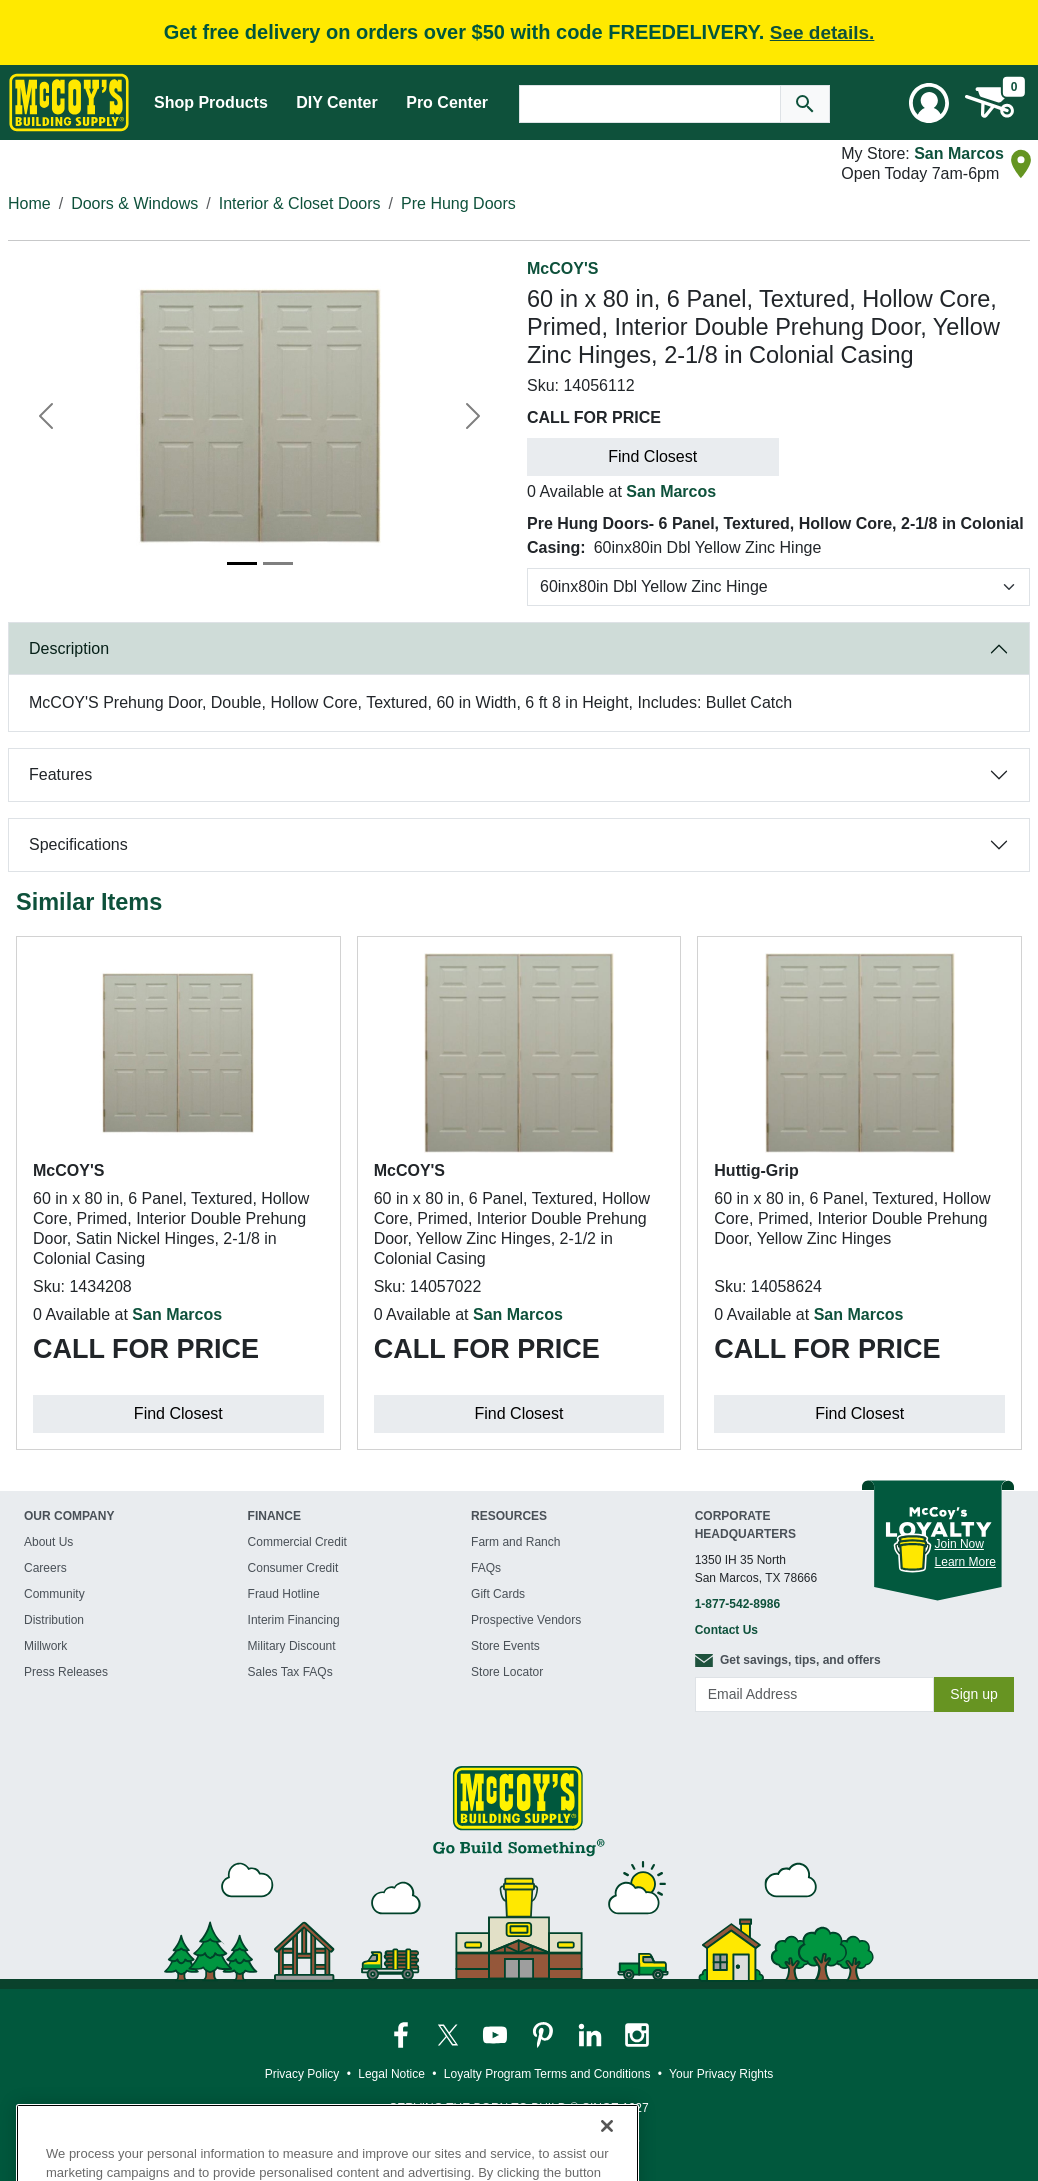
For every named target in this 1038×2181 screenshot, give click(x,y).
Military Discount (292, 1646)
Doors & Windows (134, 203)
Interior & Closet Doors (300, 203)
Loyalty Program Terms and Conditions (547, 2074)
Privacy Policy (302, 2074)
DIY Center (337, 102)
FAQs (486, 1568)
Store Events (505, 1646)
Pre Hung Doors (458, 203)
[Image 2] (278, 563)
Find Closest (652, 456)
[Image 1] (242, 563)
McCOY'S (562, 268)
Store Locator (507, 1672)
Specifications (78, 844)
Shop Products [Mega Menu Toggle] (211, 102)
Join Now (959, 1544)
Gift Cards (498, 1594)
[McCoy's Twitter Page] (449, 2034)
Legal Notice (391, 2074)
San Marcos (959, 153)
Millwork (45, 1646)
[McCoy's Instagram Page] (637, 2034)
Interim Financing (294, 1620)
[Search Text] (650, 104)
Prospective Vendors (526, 1620)
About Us (48, 1542)
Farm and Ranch (515, 1542)
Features (60, 774)
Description (69, 648)
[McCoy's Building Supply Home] (69, 102)
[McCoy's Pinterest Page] (544, 2034)
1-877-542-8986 (737, 1604)
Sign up (973, 1694)
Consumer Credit (293, 1568)
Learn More (965, 1562)
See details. (822, 32)
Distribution (54, 1620)
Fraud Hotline (284, 1594)
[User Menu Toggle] (929, 103)
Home (29, 203)
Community (54, 1594)
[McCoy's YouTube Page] (496, 2034)
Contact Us (726, 1630)
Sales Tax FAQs (290, 1672)
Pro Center (447, 102)
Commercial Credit (297, 1542)
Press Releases (66, 1672)
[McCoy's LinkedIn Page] (591, 2034)
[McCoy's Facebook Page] (402, 2034)
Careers (45, 1568)
